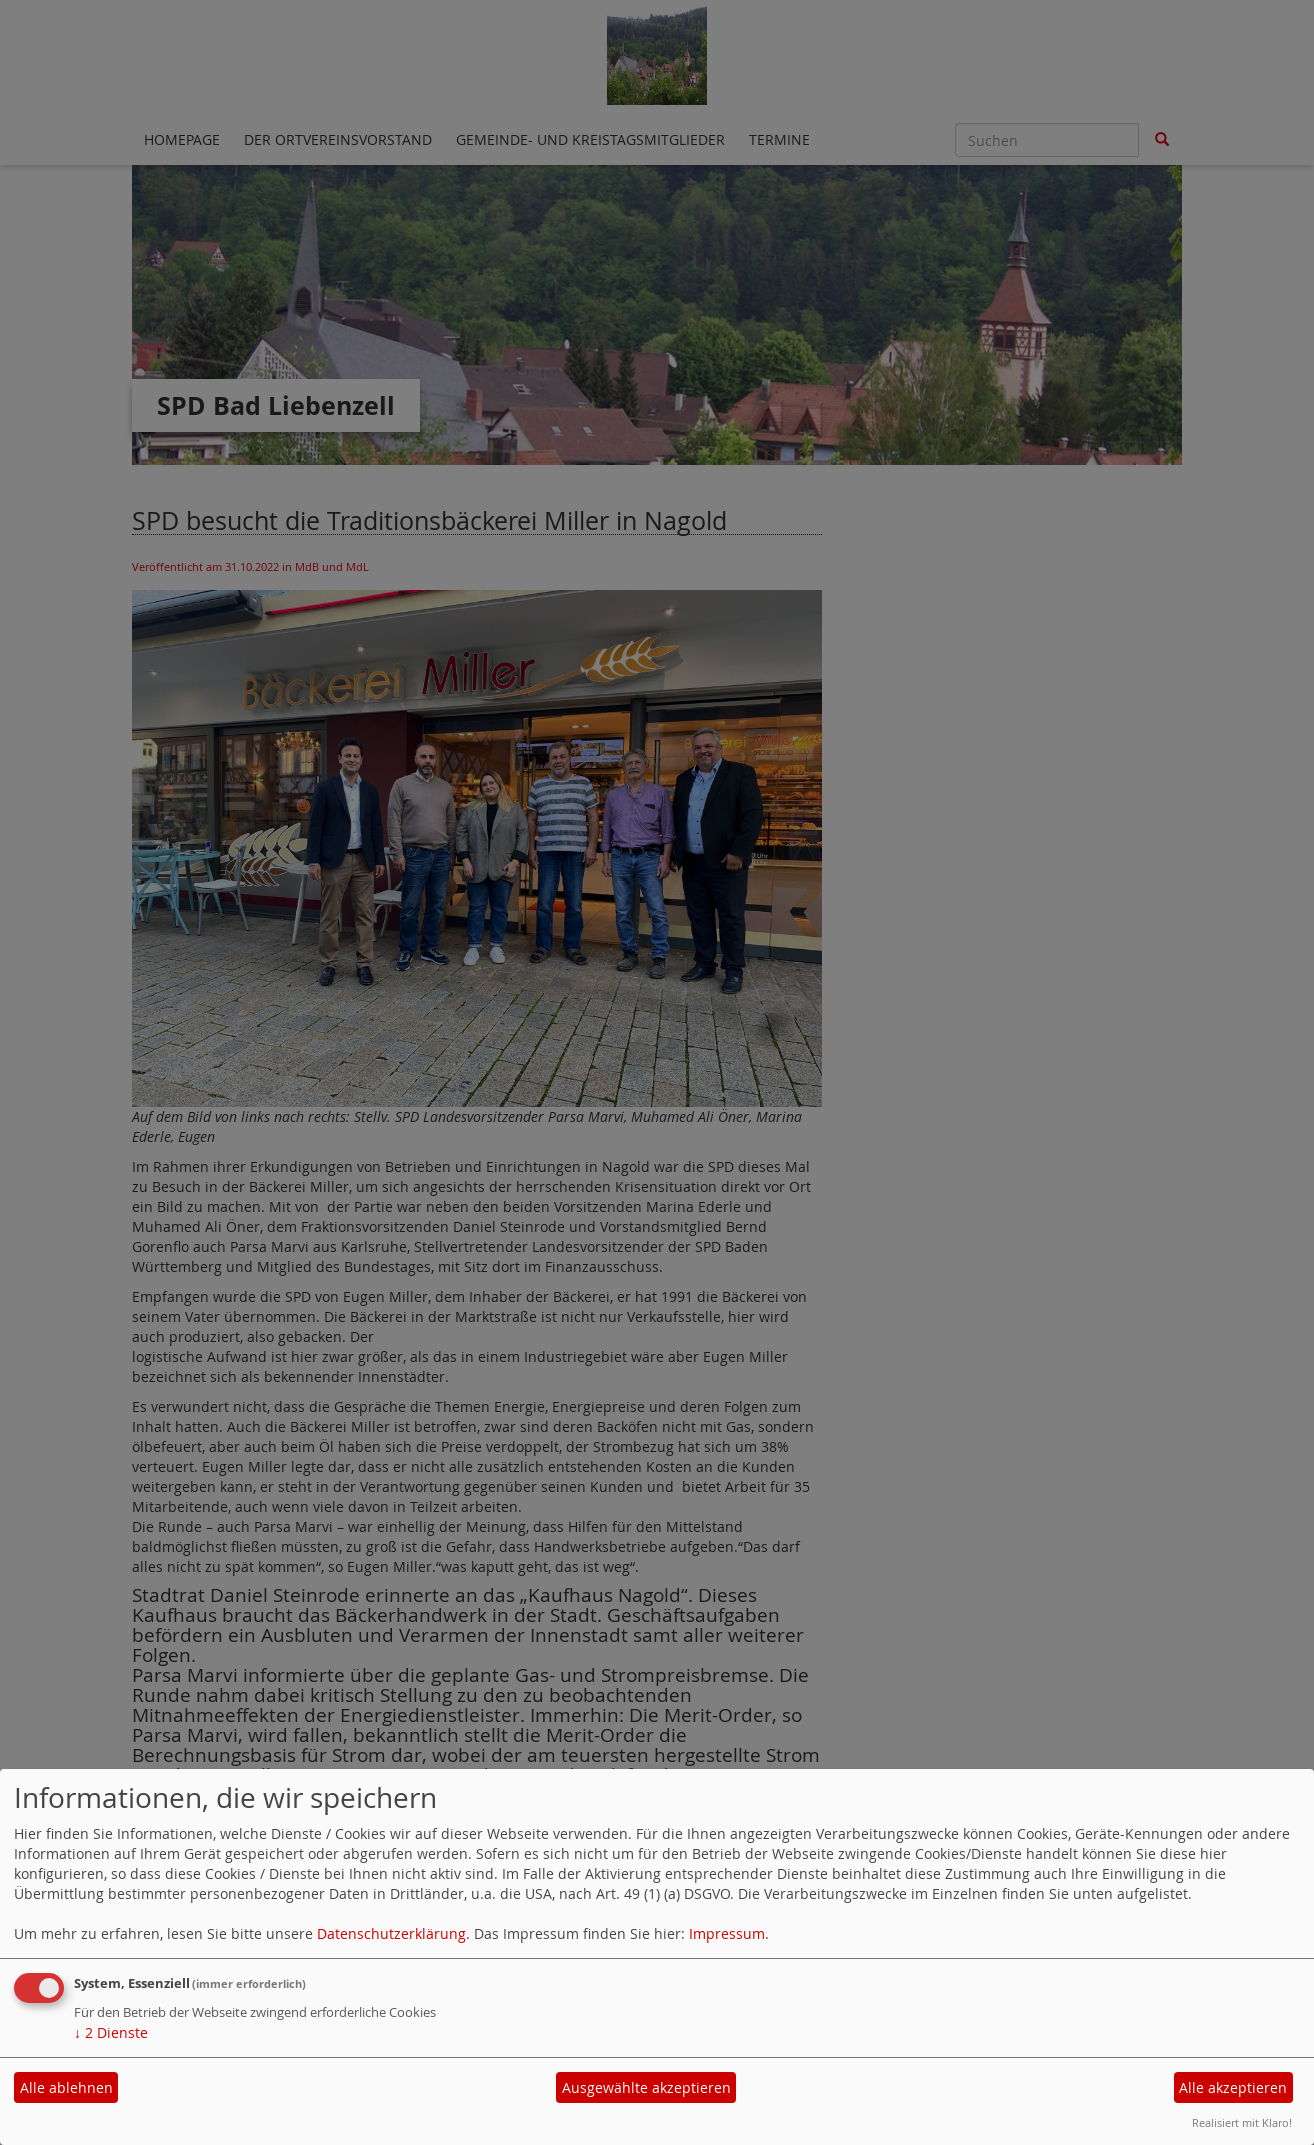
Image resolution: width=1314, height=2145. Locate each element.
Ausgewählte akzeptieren (646, 2087)
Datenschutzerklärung (391, 1933)
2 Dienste (111, 2032)
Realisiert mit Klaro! (1242, 2122)
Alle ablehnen (66, 2087)
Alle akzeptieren (1233, 2087)
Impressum (727, 1933)
